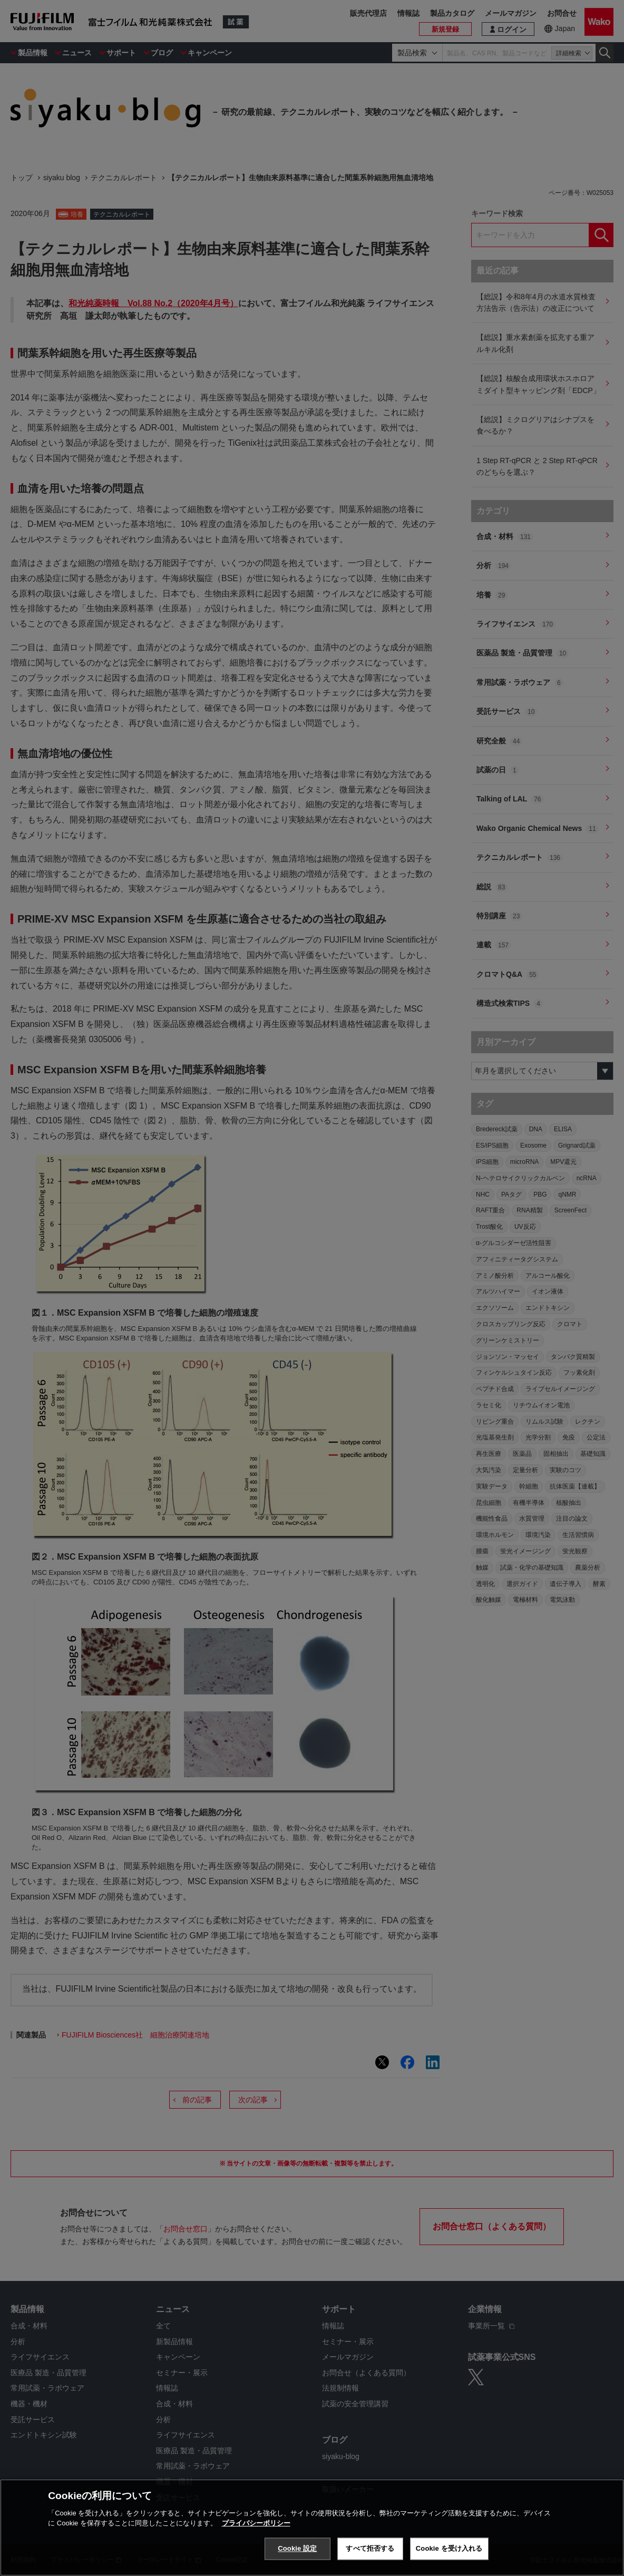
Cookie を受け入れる (449, 2549)
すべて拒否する (370, 2549)
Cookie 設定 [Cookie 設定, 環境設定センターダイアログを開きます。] (297, 2549)
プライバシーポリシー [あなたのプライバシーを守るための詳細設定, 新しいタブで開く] (256, 2524)
